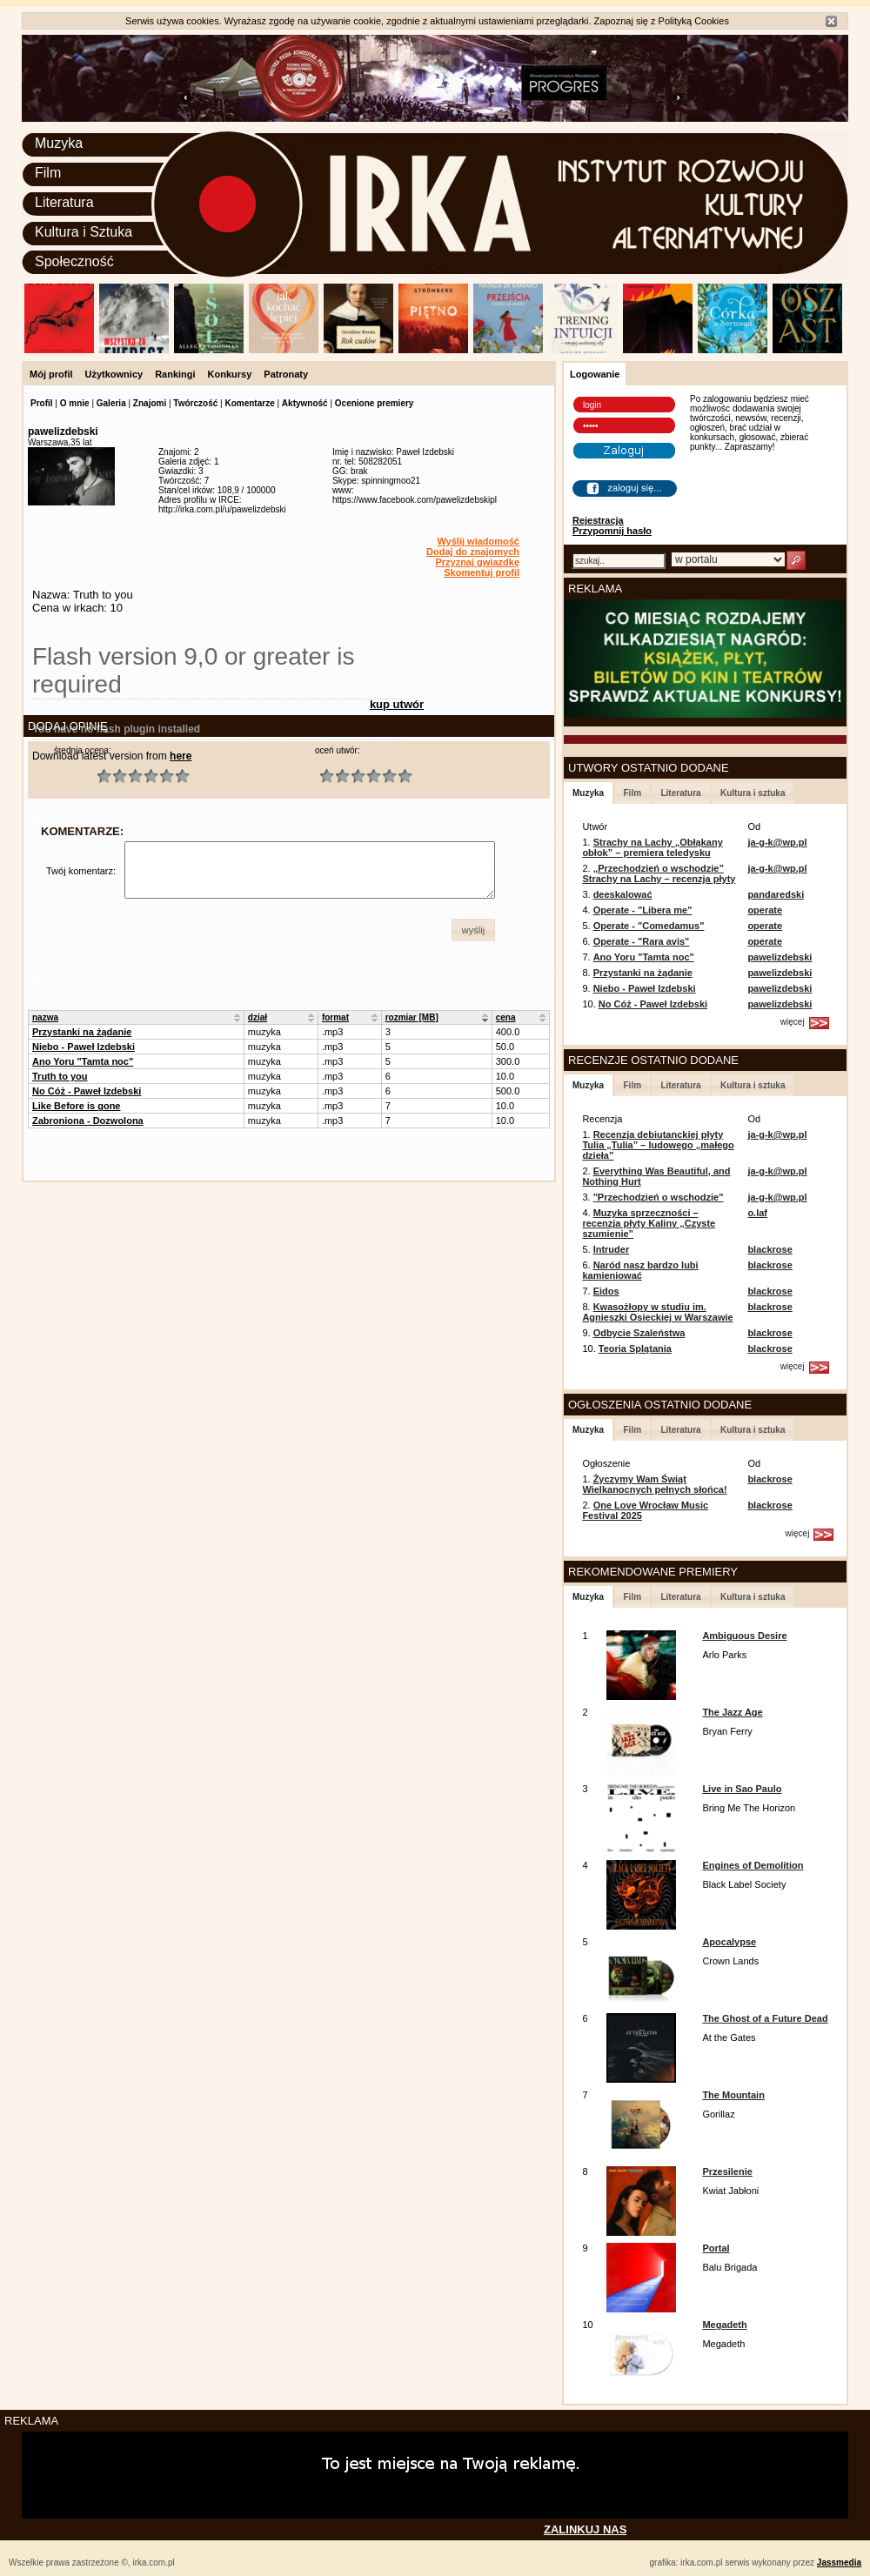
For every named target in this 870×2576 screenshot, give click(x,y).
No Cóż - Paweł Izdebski (86, 1091)
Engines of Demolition (752, 1865)
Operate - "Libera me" (643, 910)
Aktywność (305, 403)
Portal (715, 2248)
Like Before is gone (76, 1106)
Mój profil (51, 374)
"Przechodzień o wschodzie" (658, 1197)
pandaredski (775, 894)
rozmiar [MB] (411, 1017)
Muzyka (59, 143)
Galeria (111, 403)
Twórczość (195, 403)
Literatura (64, 202)
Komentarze (249, 403)
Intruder (611, 1249)
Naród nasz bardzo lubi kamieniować (640, 1270)
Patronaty (286, 374)
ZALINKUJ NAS (585, 2529)
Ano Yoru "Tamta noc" (82, 1061)
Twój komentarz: (81, 871)
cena (506, 1017)
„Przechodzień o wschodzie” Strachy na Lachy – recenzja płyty (658, 873)
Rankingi (175, 374)
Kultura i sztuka (752, 793)
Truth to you (60, 1076)
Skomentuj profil (481, 572)
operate (764, 910)
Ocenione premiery (374, 403)
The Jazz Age (732, 1712)
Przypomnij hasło (612, 530)
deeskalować (622, 894)
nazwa (45, 1017)
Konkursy (230, 374)
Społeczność (74, 261)
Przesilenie (727, 2171)
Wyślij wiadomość (478, 541)
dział (257, 1017)
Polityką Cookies (694, 21)
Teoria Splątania (635, 1348)
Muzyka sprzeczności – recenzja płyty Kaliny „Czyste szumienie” (648, 1223)
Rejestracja (598, 520)
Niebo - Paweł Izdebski (83, 1046)
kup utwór (397, 704)
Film (48, 172)
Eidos (606, 1291)
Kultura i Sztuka (83, 231)
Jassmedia (839, 2562)
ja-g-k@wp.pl (776, 842)
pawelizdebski (779, 957)
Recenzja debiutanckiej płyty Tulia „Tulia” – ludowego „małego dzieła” (657, 1145)
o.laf (757, 1213)
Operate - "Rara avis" (641, 941)
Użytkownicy (114, 374)
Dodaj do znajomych (472, 551)
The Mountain (733, 2095)
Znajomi (149, 403)
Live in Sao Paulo (741, 1788)
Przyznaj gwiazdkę (477, 562)
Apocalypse (729, 1942)
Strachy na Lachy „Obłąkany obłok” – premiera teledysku (652, 847)
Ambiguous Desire (744, 1635)
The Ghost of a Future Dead (764, 2018)
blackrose (769, 1249)
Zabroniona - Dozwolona (88, 1120)
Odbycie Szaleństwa (639, 1333)
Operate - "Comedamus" (649, 925)
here (180, 756)
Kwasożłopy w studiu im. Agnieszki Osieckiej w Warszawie (657, 1311)
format (335, 1017)
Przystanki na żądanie (81, 1032)
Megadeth (724, 2324)
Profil (41, 403)
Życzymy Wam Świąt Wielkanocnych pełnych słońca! (654, 1484)
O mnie (75, 403)
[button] (473, 930)
